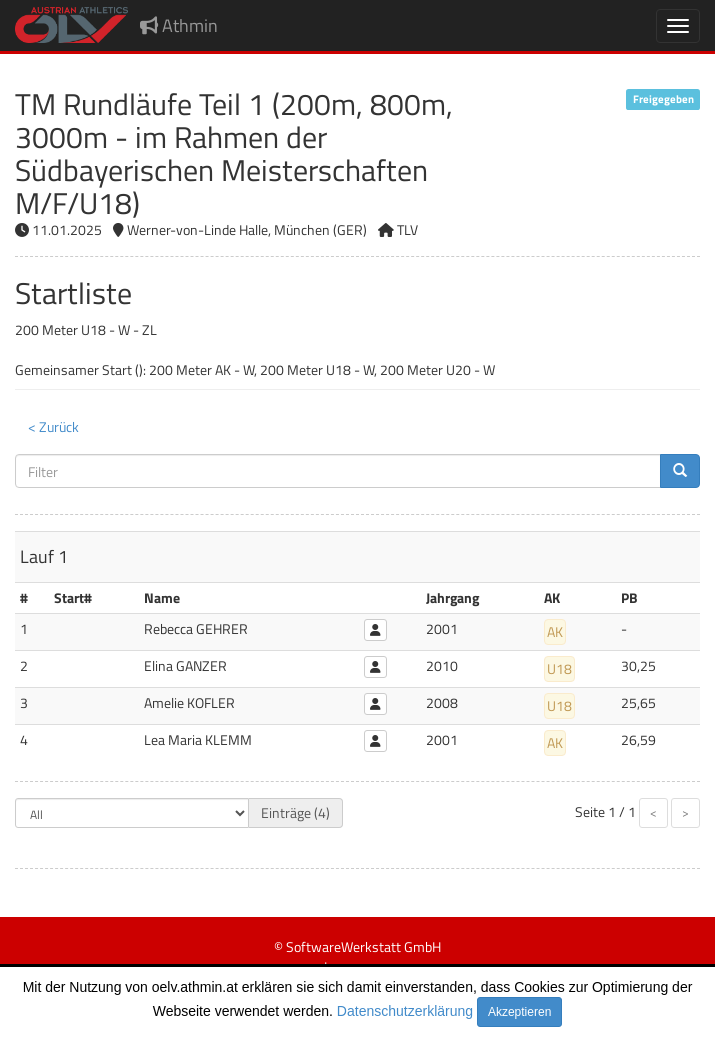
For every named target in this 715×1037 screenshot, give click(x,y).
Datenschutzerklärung (405, 1011)
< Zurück (53, 426)
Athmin (179, 25)
